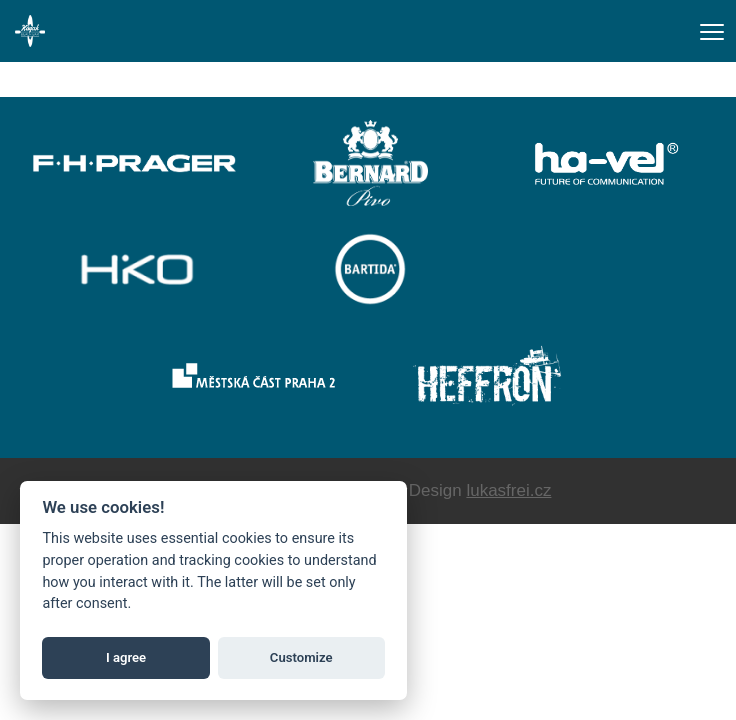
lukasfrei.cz (508, 490)
